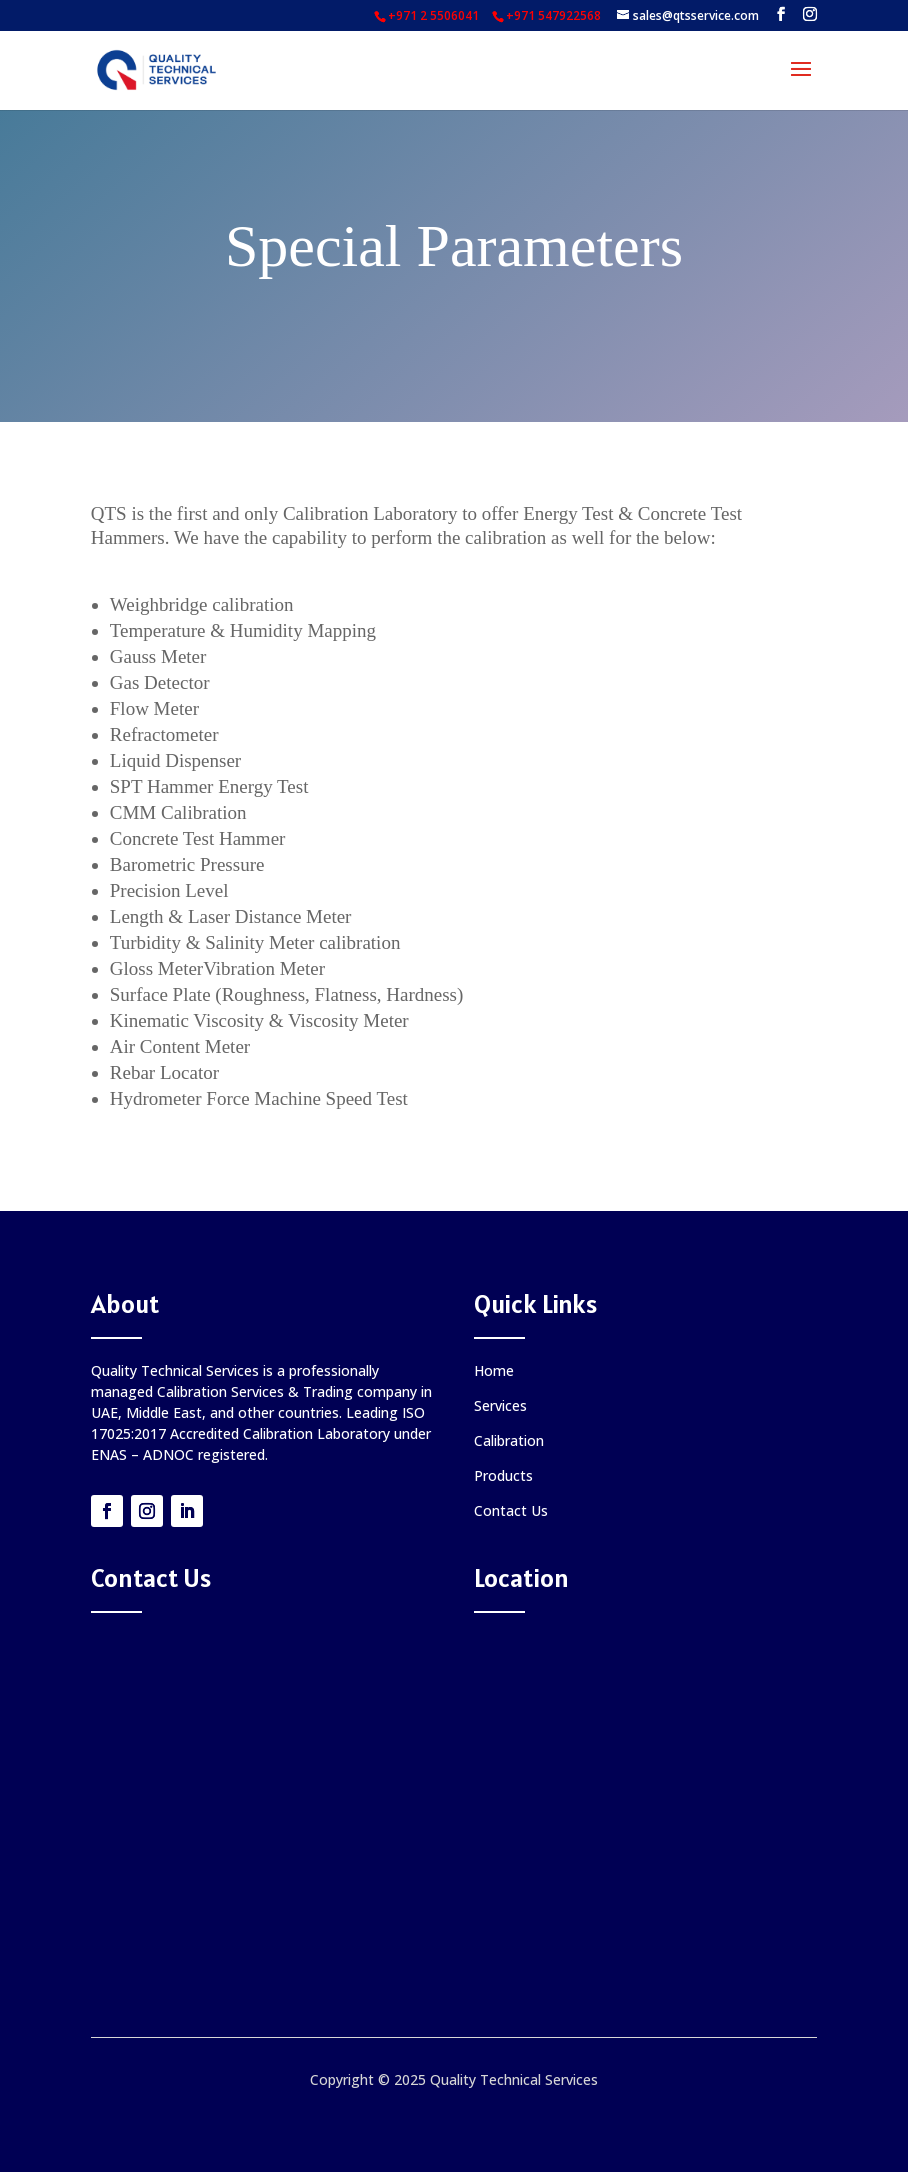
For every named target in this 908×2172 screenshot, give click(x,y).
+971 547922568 (553, 15)
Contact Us (511, 1510)
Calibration (509, 1440)
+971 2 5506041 (433, 15)
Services (500, 1405)
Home (494, 1370)
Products (503, 1475)
